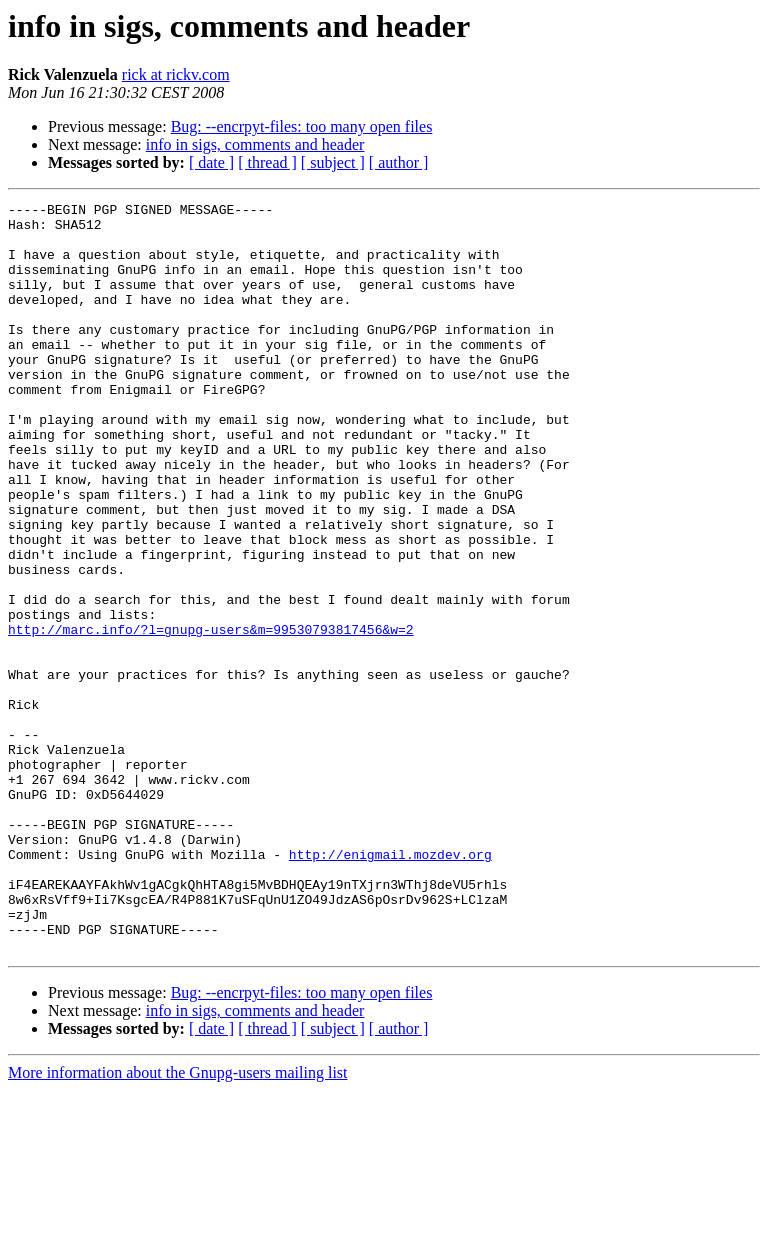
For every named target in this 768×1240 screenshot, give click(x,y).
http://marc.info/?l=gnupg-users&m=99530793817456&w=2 (211, 716)
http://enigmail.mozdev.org (390, 986)
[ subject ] (333, 162)
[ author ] (399, 162)
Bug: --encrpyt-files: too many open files (302, 126)
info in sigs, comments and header (255, 144)
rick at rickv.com (176, 74)
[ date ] (211, 162)
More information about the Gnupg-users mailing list (178, 1222)
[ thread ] (267, 162)
